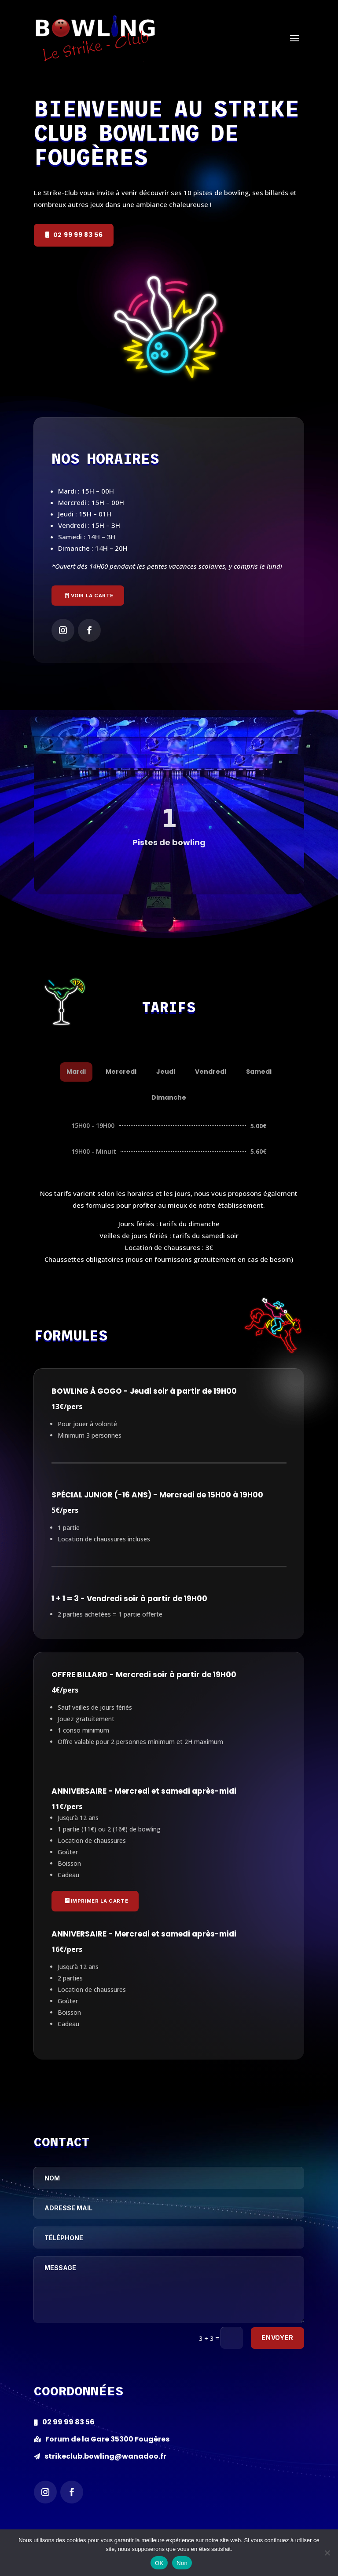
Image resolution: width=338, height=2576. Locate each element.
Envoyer (277, 2337)
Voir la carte (92, 595)
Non (181, 2563)
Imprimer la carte (99, 1901)
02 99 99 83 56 (78, 234)
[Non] (327, 2552)
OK (159, 2563)
